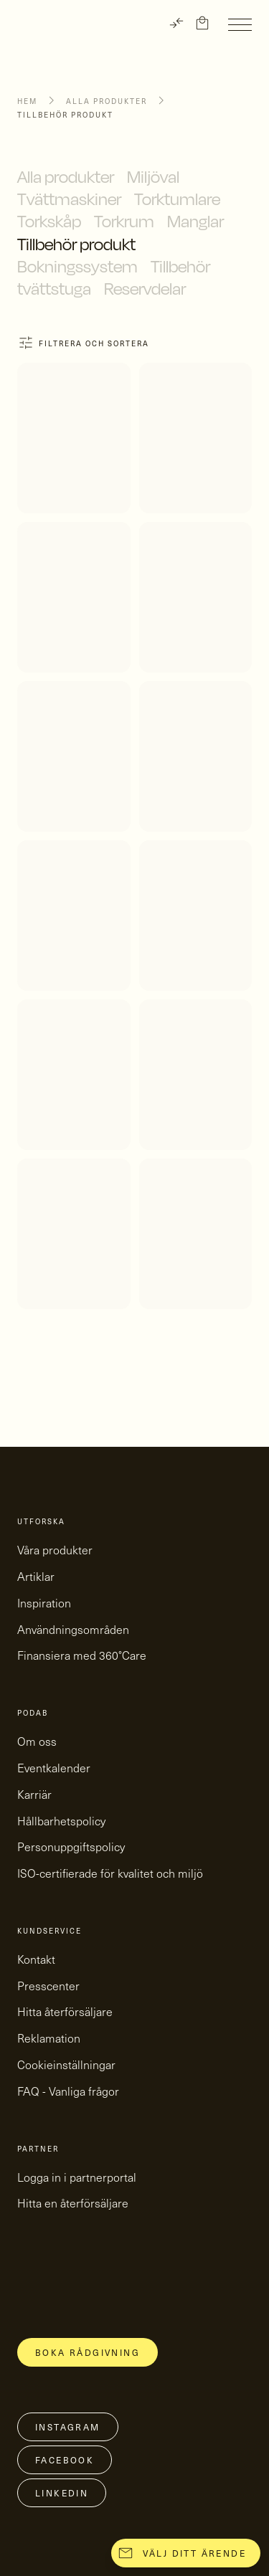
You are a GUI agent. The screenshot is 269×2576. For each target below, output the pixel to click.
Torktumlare (177, 199)
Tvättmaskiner (69, 199)
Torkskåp (49, 221)
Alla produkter (106, 100)
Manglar (195, 221)
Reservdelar (145, 288)
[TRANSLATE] (176, 23)
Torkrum (124, 221)
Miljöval (153, 176)
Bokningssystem (77, 266)
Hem (27, 100)
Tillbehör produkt (76, 244)
